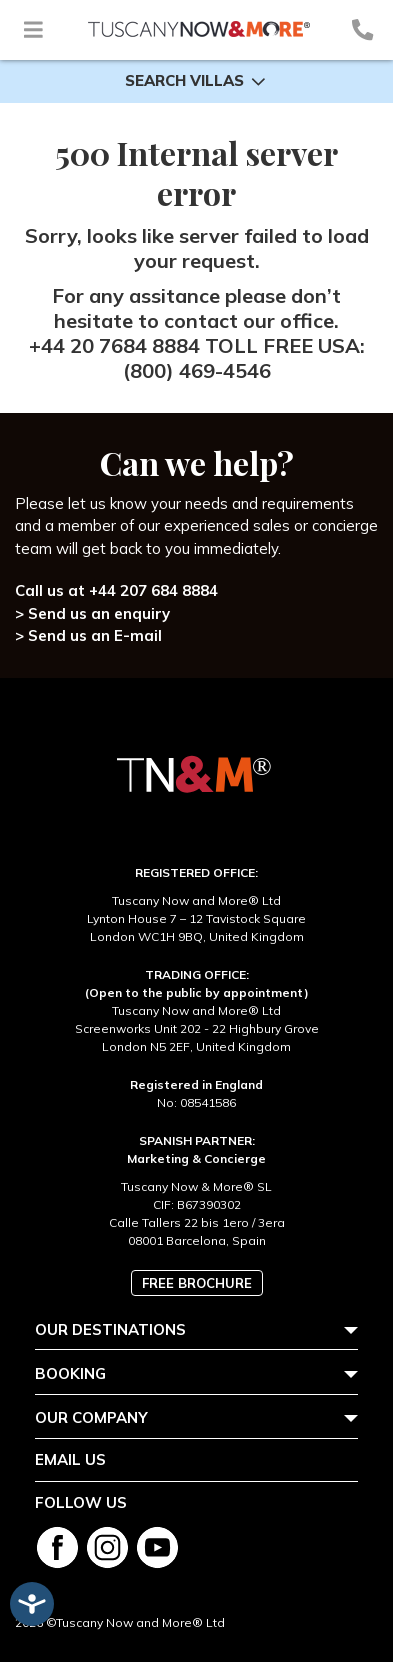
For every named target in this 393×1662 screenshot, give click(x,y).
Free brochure (197, 1283)
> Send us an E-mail (88, 635)
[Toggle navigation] (33, 30)
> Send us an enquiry (92, 613)
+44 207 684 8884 (153, 590)
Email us (70, 1459)
